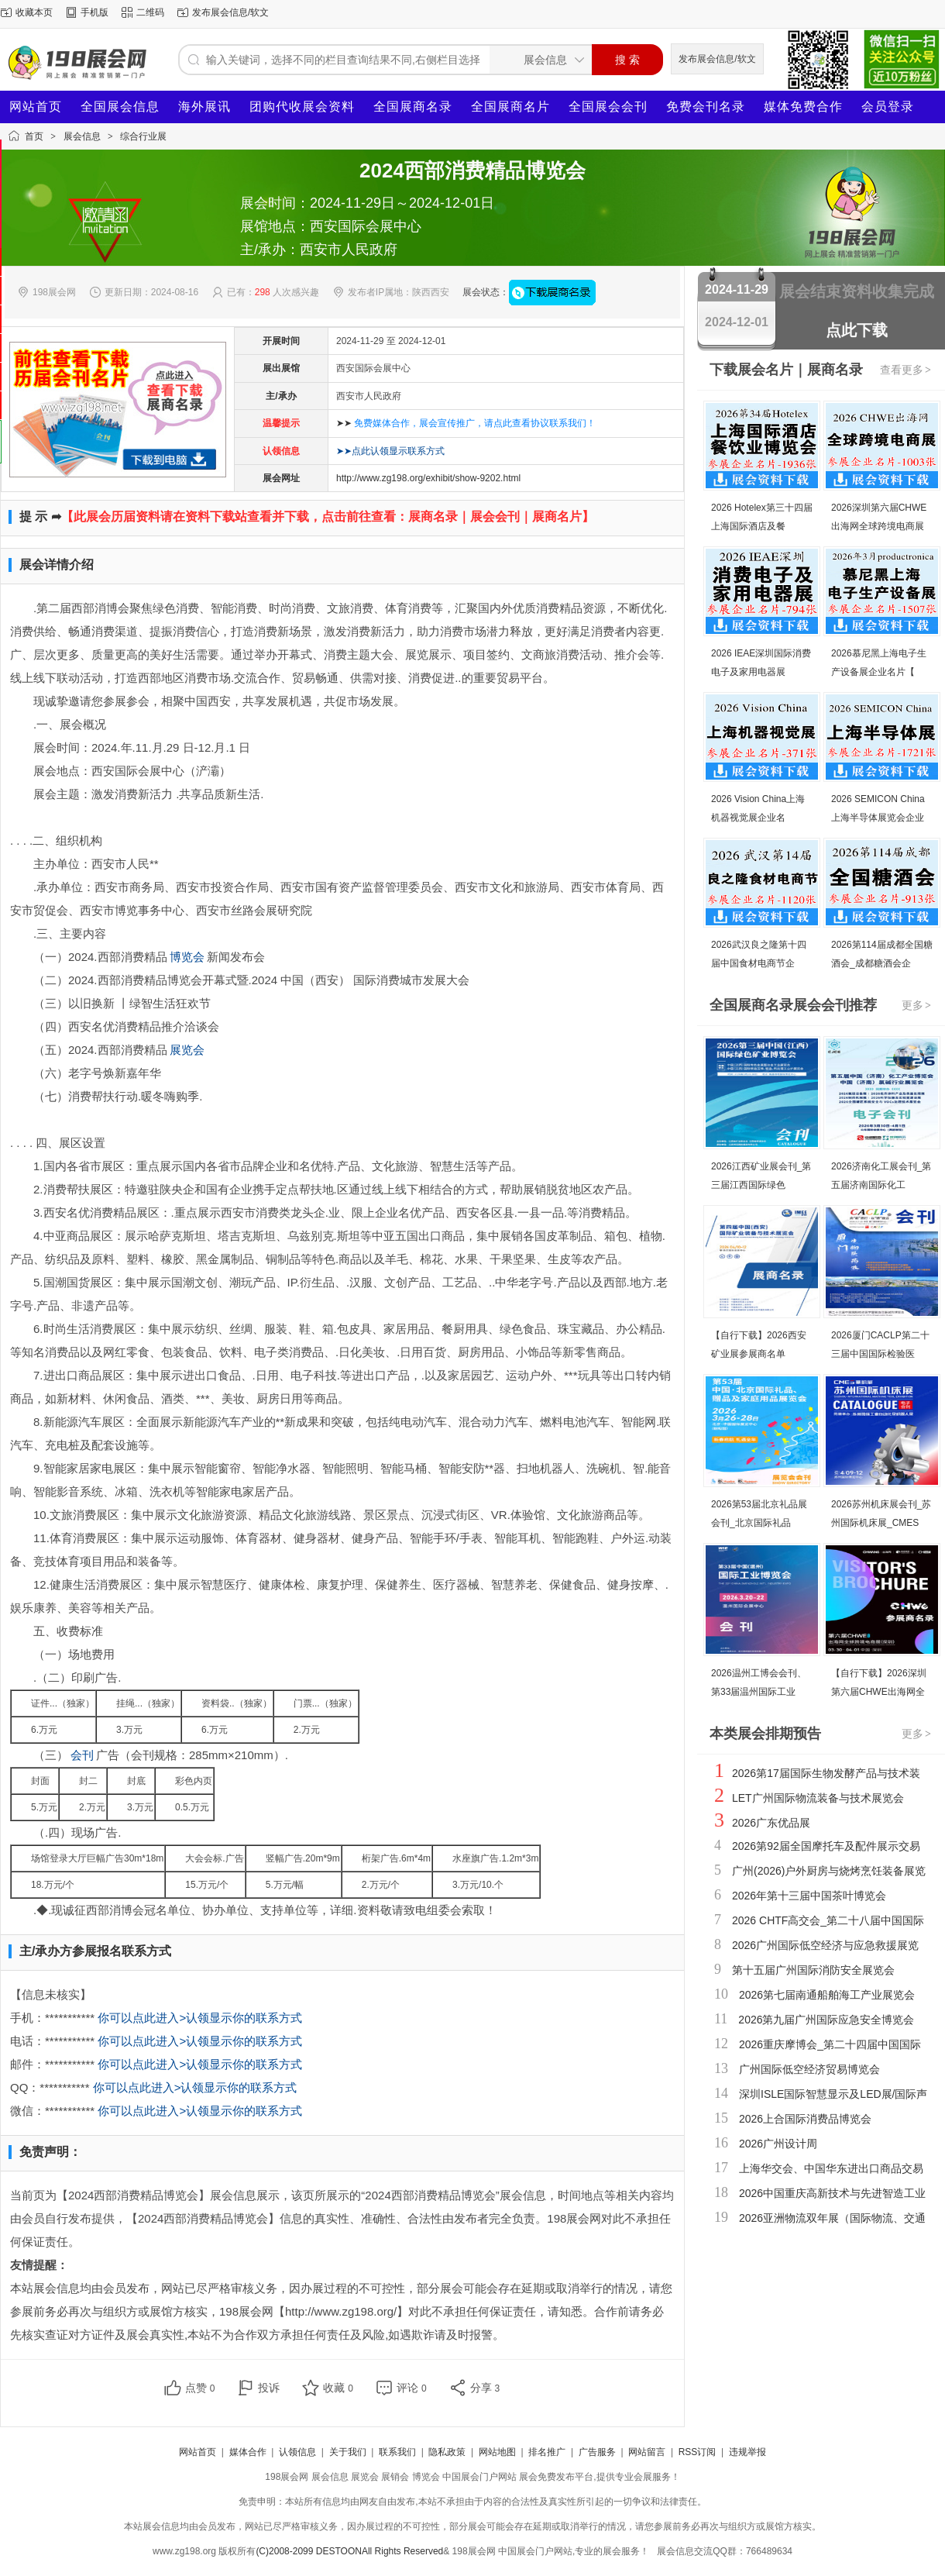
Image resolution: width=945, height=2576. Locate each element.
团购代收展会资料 (302, 106)
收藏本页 (34, 12)
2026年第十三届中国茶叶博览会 (809, 1895)
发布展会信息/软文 (230, 12)
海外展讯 (204, 106)
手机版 (94, 12)
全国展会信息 (120, 106)
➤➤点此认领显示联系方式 (390, 451)
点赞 (200, 2387)
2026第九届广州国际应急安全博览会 (826, 2019)
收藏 (338, 2387)
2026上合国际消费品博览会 (805, 2119)
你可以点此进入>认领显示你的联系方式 (200, 2017)
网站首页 (35, 106)
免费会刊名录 (705, 106)
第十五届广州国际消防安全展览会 (813, 1970)
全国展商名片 (510, 106)
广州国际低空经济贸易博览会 (809, 2069)
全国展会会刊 (608, 106)
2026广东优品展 (771, 1823)
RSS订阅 (697, 2452)
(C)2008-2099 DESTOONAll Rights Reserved (349, 2551)
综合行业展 (143, 136)
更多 (917, 1005)
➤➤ (466, 423)
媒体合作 (247, 2452)
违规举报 (747, 2452)
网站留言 (646, 2452)
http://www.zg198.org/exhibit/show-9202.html (428, 478)
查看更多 (906, 369)
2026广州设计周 (778, 2143)
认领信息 (297, 2452)
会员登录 (887, 106)
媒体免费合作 (803, 106)
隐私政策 (447, 2452)
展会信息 (82, 136)
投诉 (269, 2387)
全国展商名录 (412, 106)
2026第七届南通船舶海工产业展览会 (827, 1995)
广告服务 (597, 2452)
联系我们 (397, 2452)
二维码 (150, 12)
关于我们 (347, 2452)
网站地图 (497, 2452)
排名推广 (546, 2452)
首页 (34, 136)
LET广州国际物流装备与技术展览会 (818, 1798)
